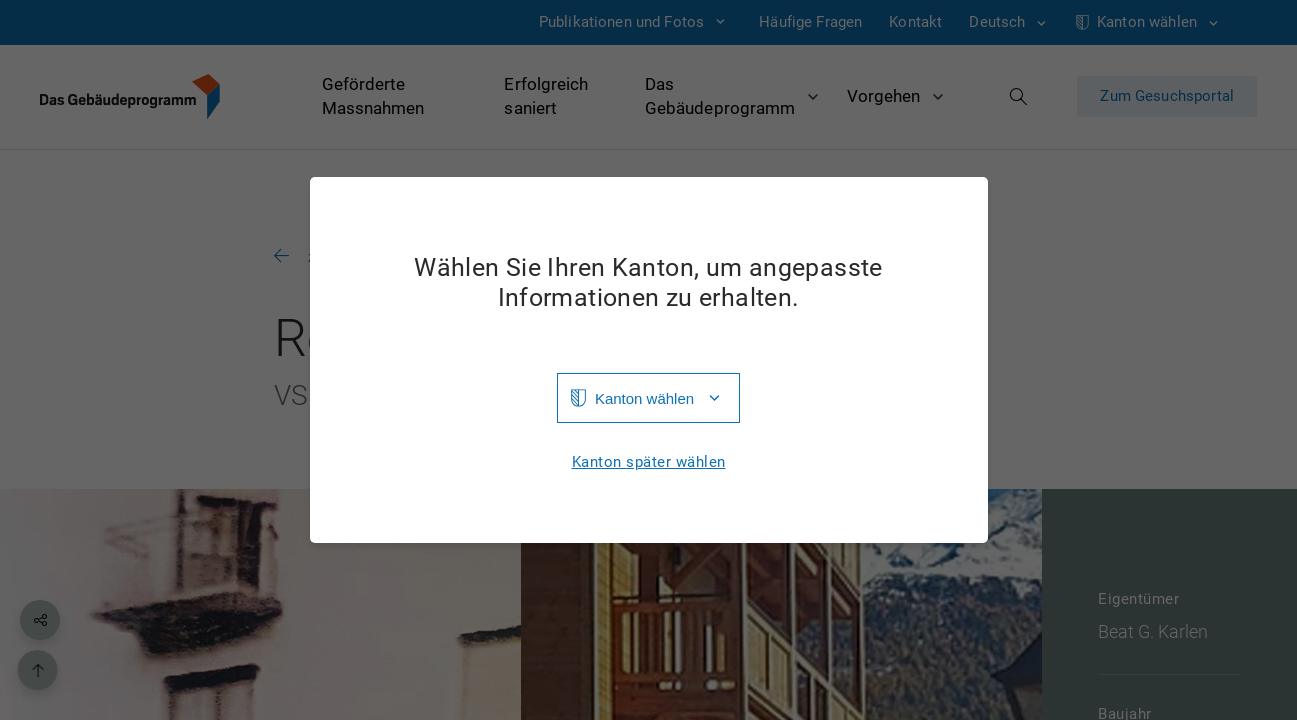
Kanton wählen (644, 398)
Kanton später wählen (649, 462)
